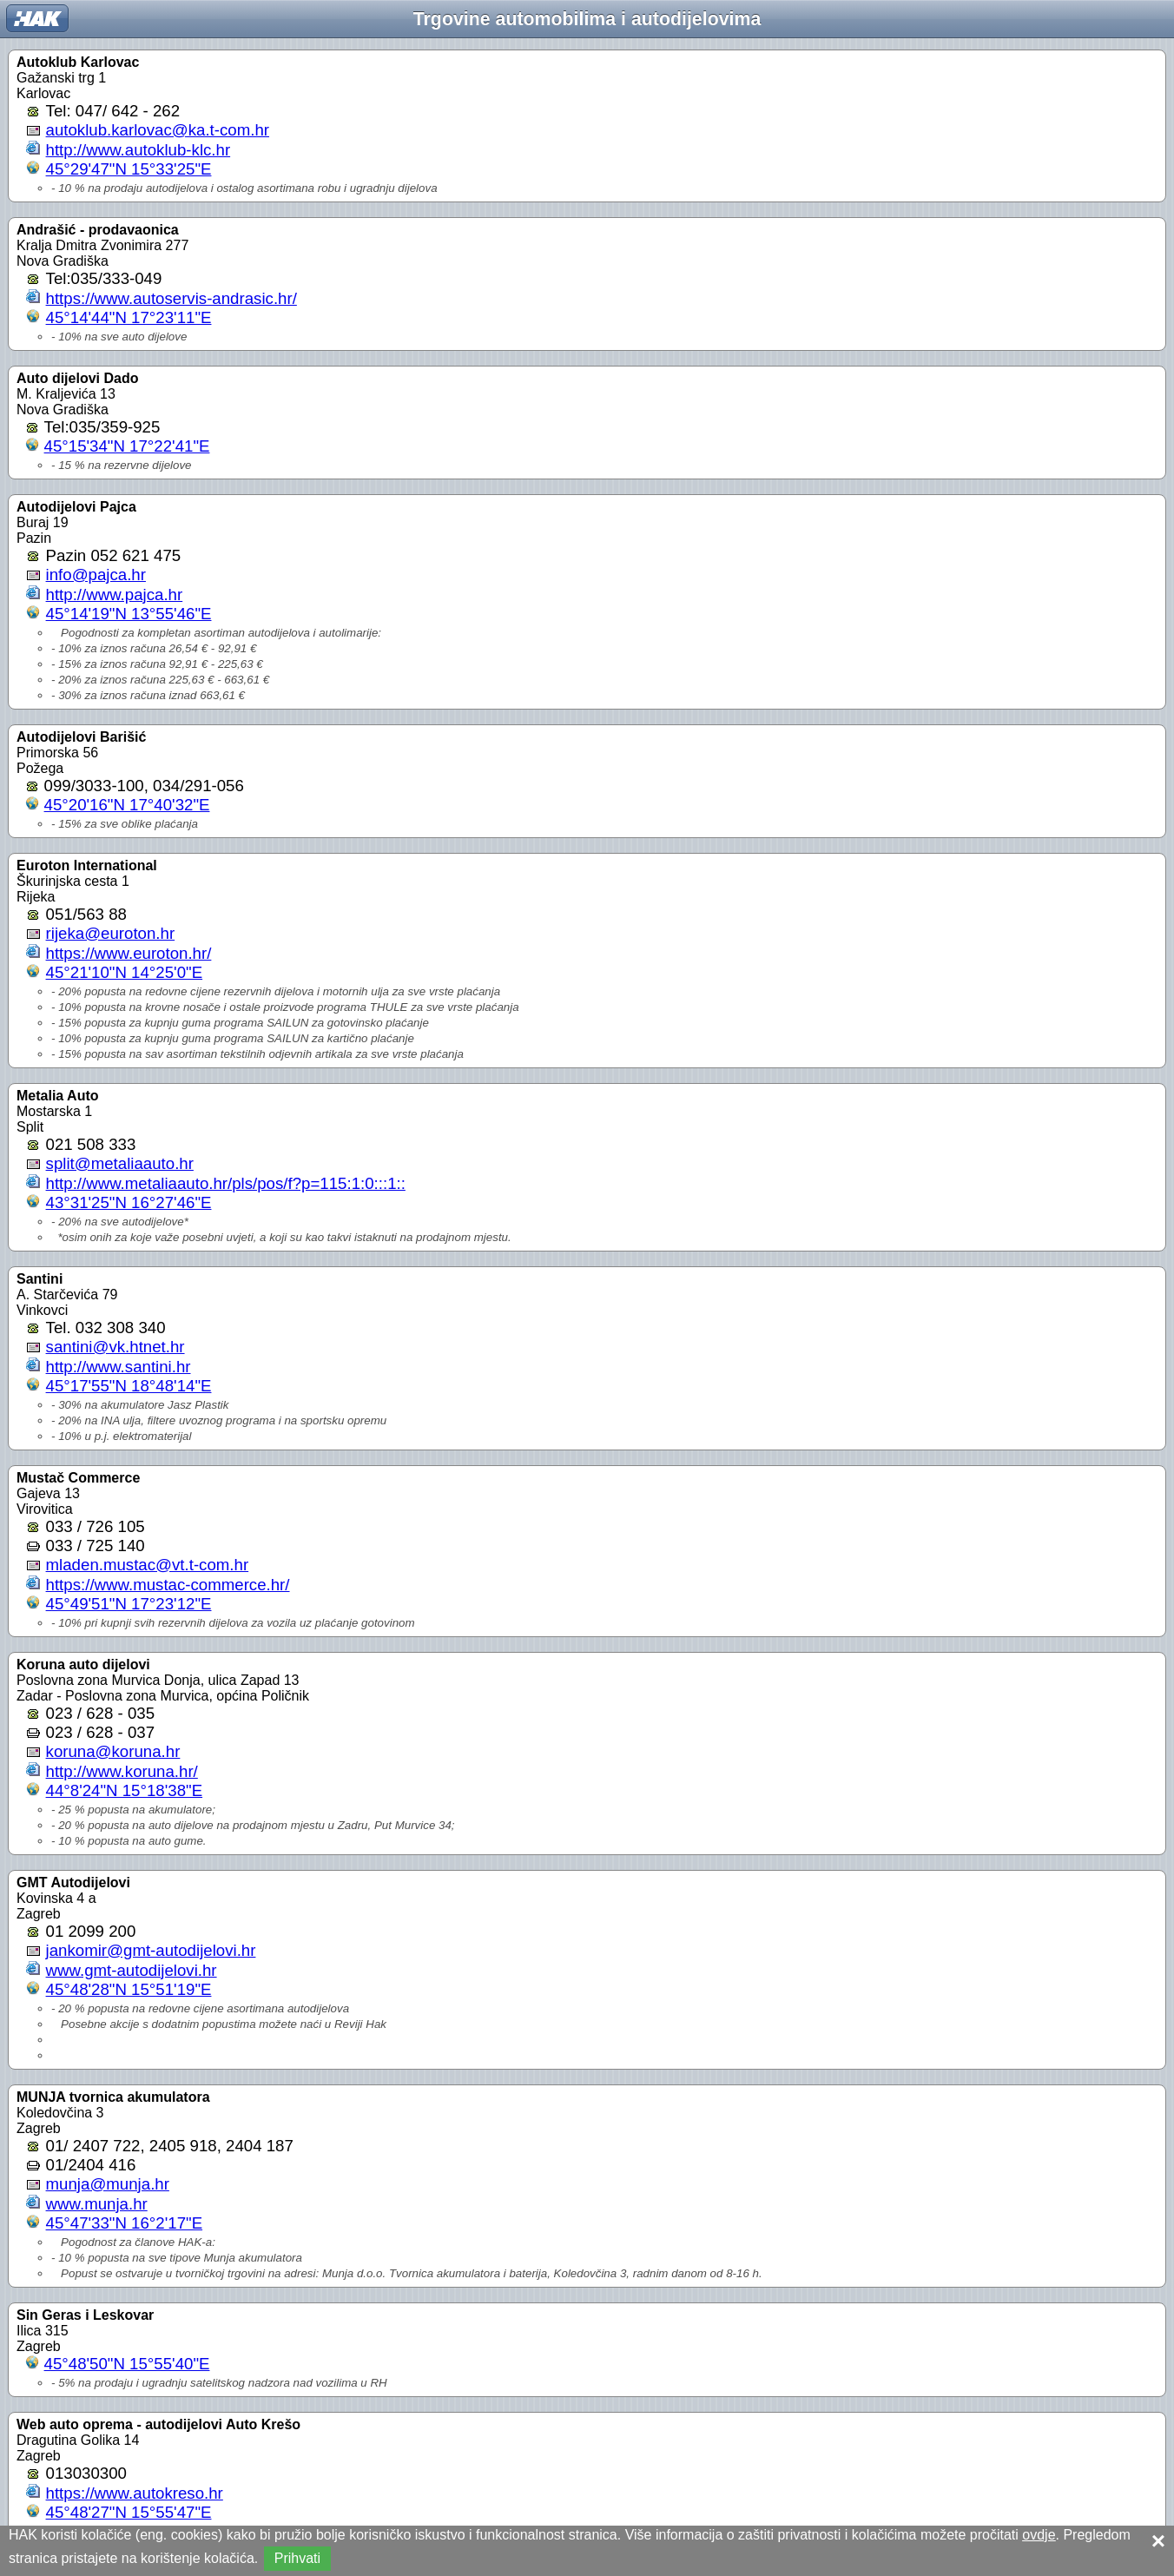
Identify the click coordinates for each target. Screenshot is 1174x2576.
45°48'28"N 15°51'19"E (129, 1989)
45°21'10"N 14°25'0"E (124, 972)
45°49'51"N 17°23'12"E (129, 1604)
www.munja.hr (97, 2204)
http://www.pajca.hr (114, 594)
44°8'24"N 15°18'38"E (124, 1790)
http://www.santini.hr (118, 1366)
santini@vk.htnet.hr (115, 1347)
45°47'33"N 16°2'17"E (124, 2223)
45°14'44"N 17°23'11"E (129, 317)
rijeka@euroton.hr (110, 933)
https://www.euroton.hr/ (129, 953)
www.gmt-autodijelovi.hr (131, 1970)
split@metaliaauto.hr (120, 1163)
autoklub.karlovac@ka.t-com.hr (157, 130)
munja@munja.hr (107, 2184)
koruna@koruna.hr (113, 1751)
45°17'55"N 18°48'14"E (129, 1386)
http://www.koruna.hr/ (122, 1771)
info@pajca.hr (96, 574)
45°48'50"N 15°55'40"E (127, 2364)
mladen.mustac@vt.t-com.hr (147, 1565)
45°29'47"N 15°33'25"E (129, 169)
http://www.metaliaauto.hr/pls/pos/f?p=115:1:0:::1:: (226, 1183)
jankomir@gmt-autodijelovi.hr (151, 1950)
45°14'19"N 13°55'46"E (129, 613)
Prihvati (297, 2558)
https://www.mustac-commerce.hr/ (168, 1584)
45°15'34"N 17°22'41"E (127, 446)
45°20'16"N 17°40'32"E (127, 805)
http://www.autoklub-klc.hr (138, 150)
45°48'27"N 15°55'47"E (129, 2512)
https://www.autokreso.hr (134, 2493)
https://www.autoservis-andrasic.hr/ (171, 298)
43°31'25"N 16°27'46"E (129, 1202)
